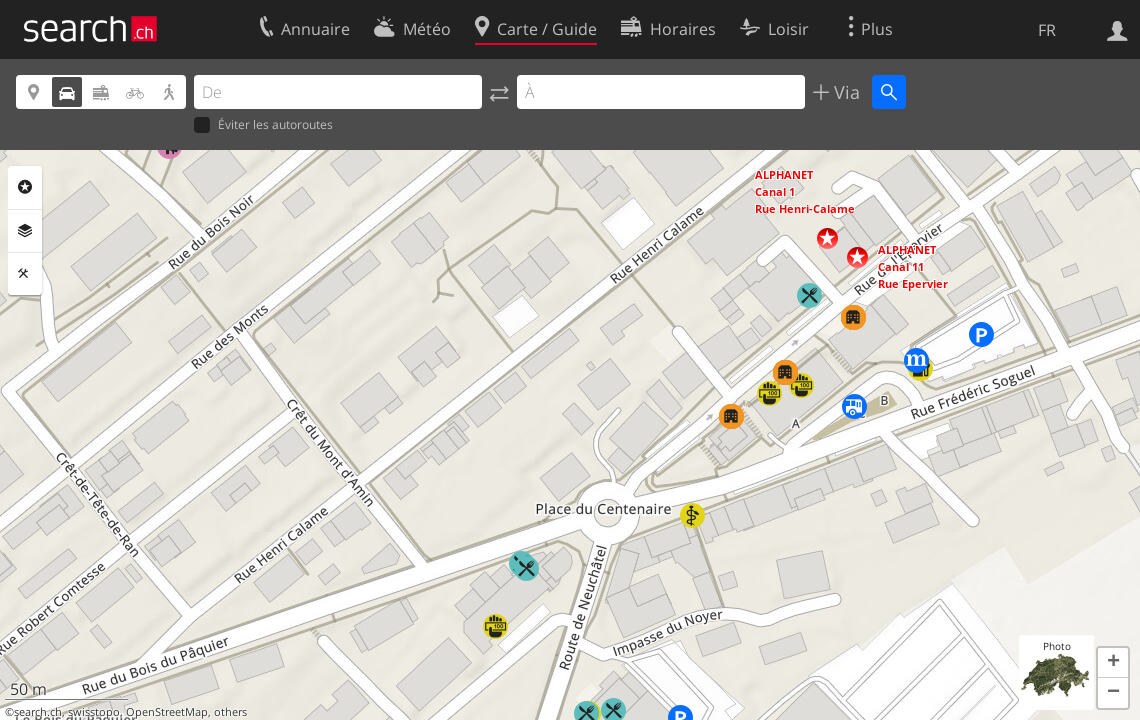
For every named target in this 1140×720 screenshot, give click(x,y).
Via (844, 92)
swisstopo (94, 712)
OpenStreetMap (167, 712)
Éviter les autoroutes (263, 125)
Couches (25, 231)
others (230, 712)
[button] (827, 238)
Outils (25, 274)
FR (1047, 30)
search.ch (38, 712)
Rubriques (25, 187)
